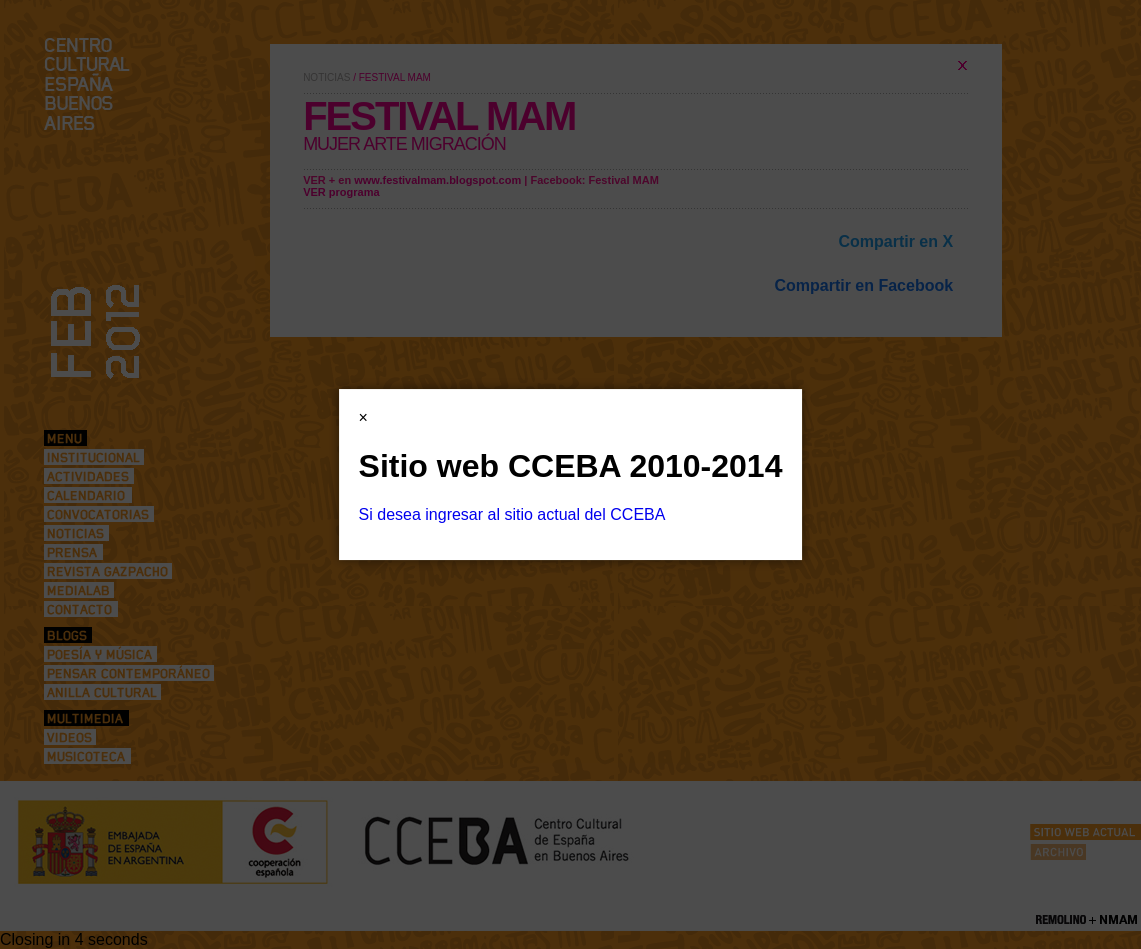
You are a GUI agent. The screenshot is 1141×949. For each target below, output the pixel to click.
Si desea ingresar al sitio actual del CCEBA (512, 514)
